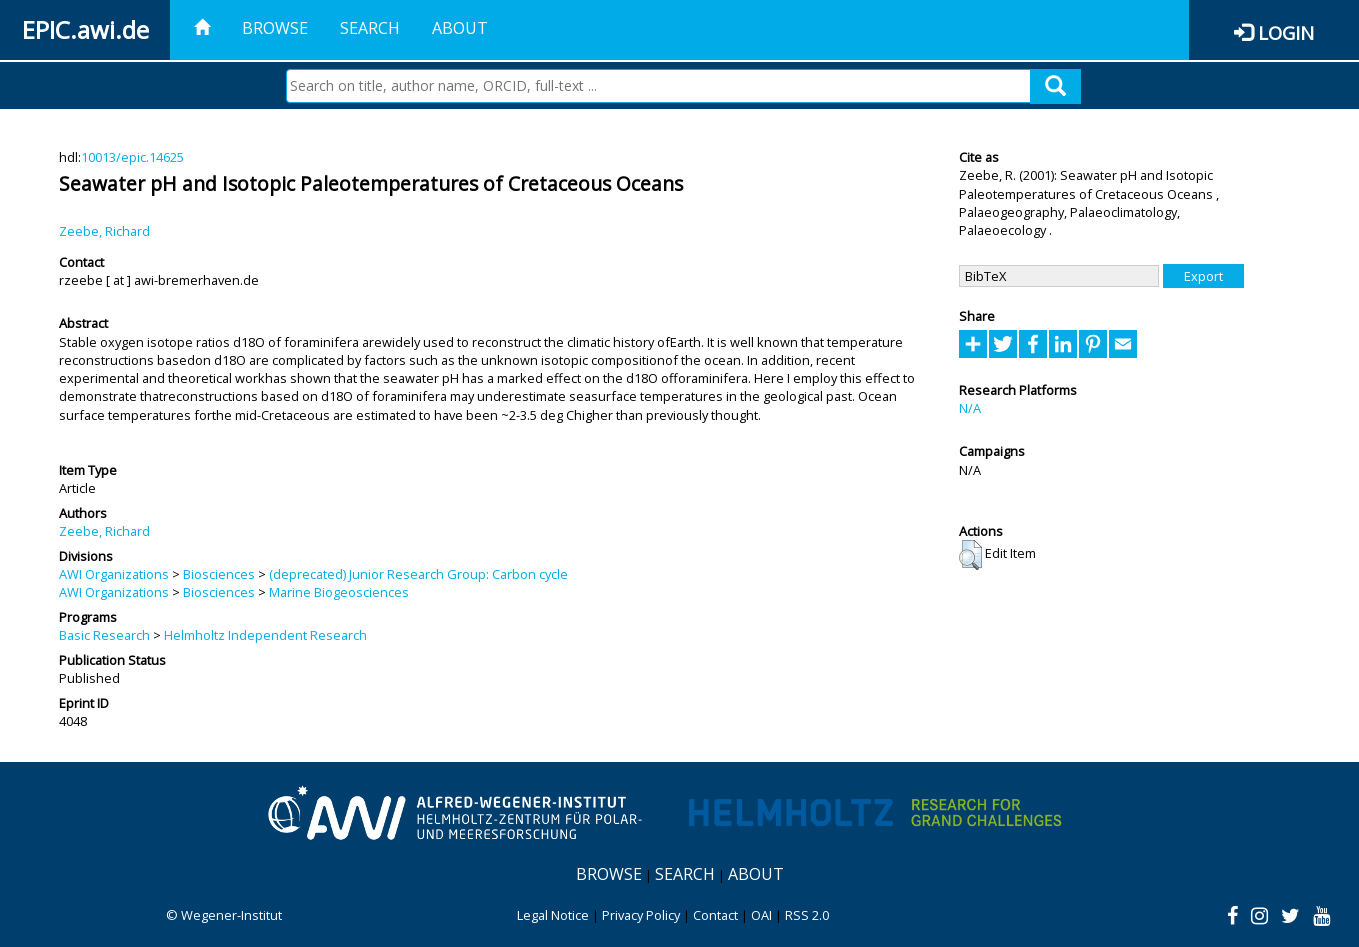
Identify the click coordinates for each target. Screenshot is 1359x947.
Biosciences (219, 574)
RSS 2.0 (807, 915)
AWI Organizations (114, 574)
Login (1286, 32)
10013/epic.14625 (132, 157)
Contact (715, 915)
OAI (761, 915)
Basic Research (104, 635)
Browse (275, 28)
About (460, 28)
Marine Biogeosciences (339, 592)
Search (370, 28)
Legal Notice (553, 915)
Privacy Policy (641, 915)
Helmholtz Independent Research (265, 635)
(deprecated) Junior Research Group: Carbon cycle (418, 574)
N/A (970, 408)
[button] (970, 555)
